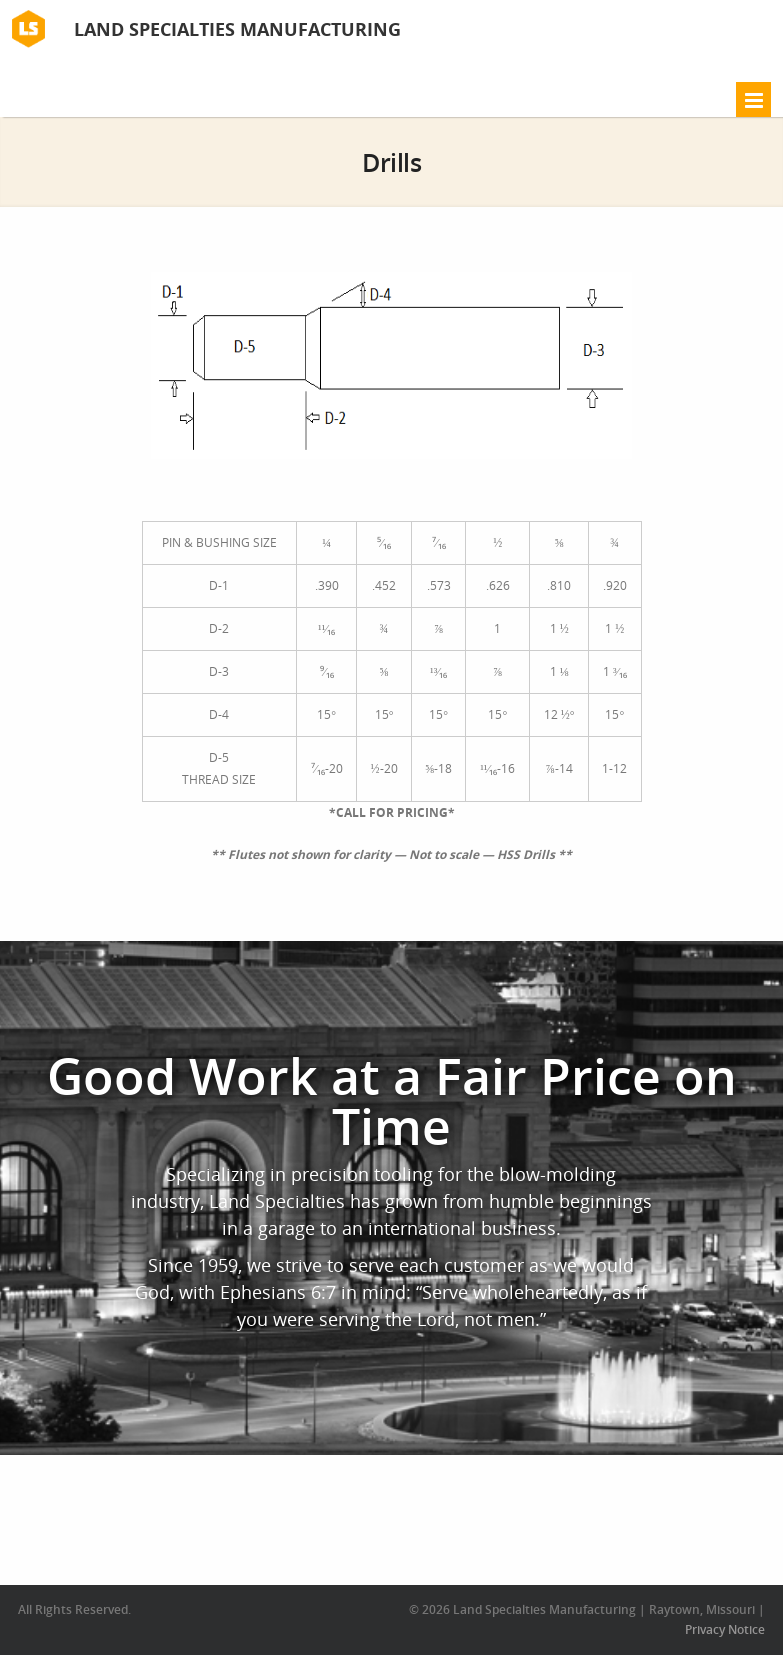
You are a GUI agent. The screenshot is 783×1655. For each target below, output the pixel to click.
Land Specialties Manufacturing (237, 29)
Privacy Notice (725, 1629)
